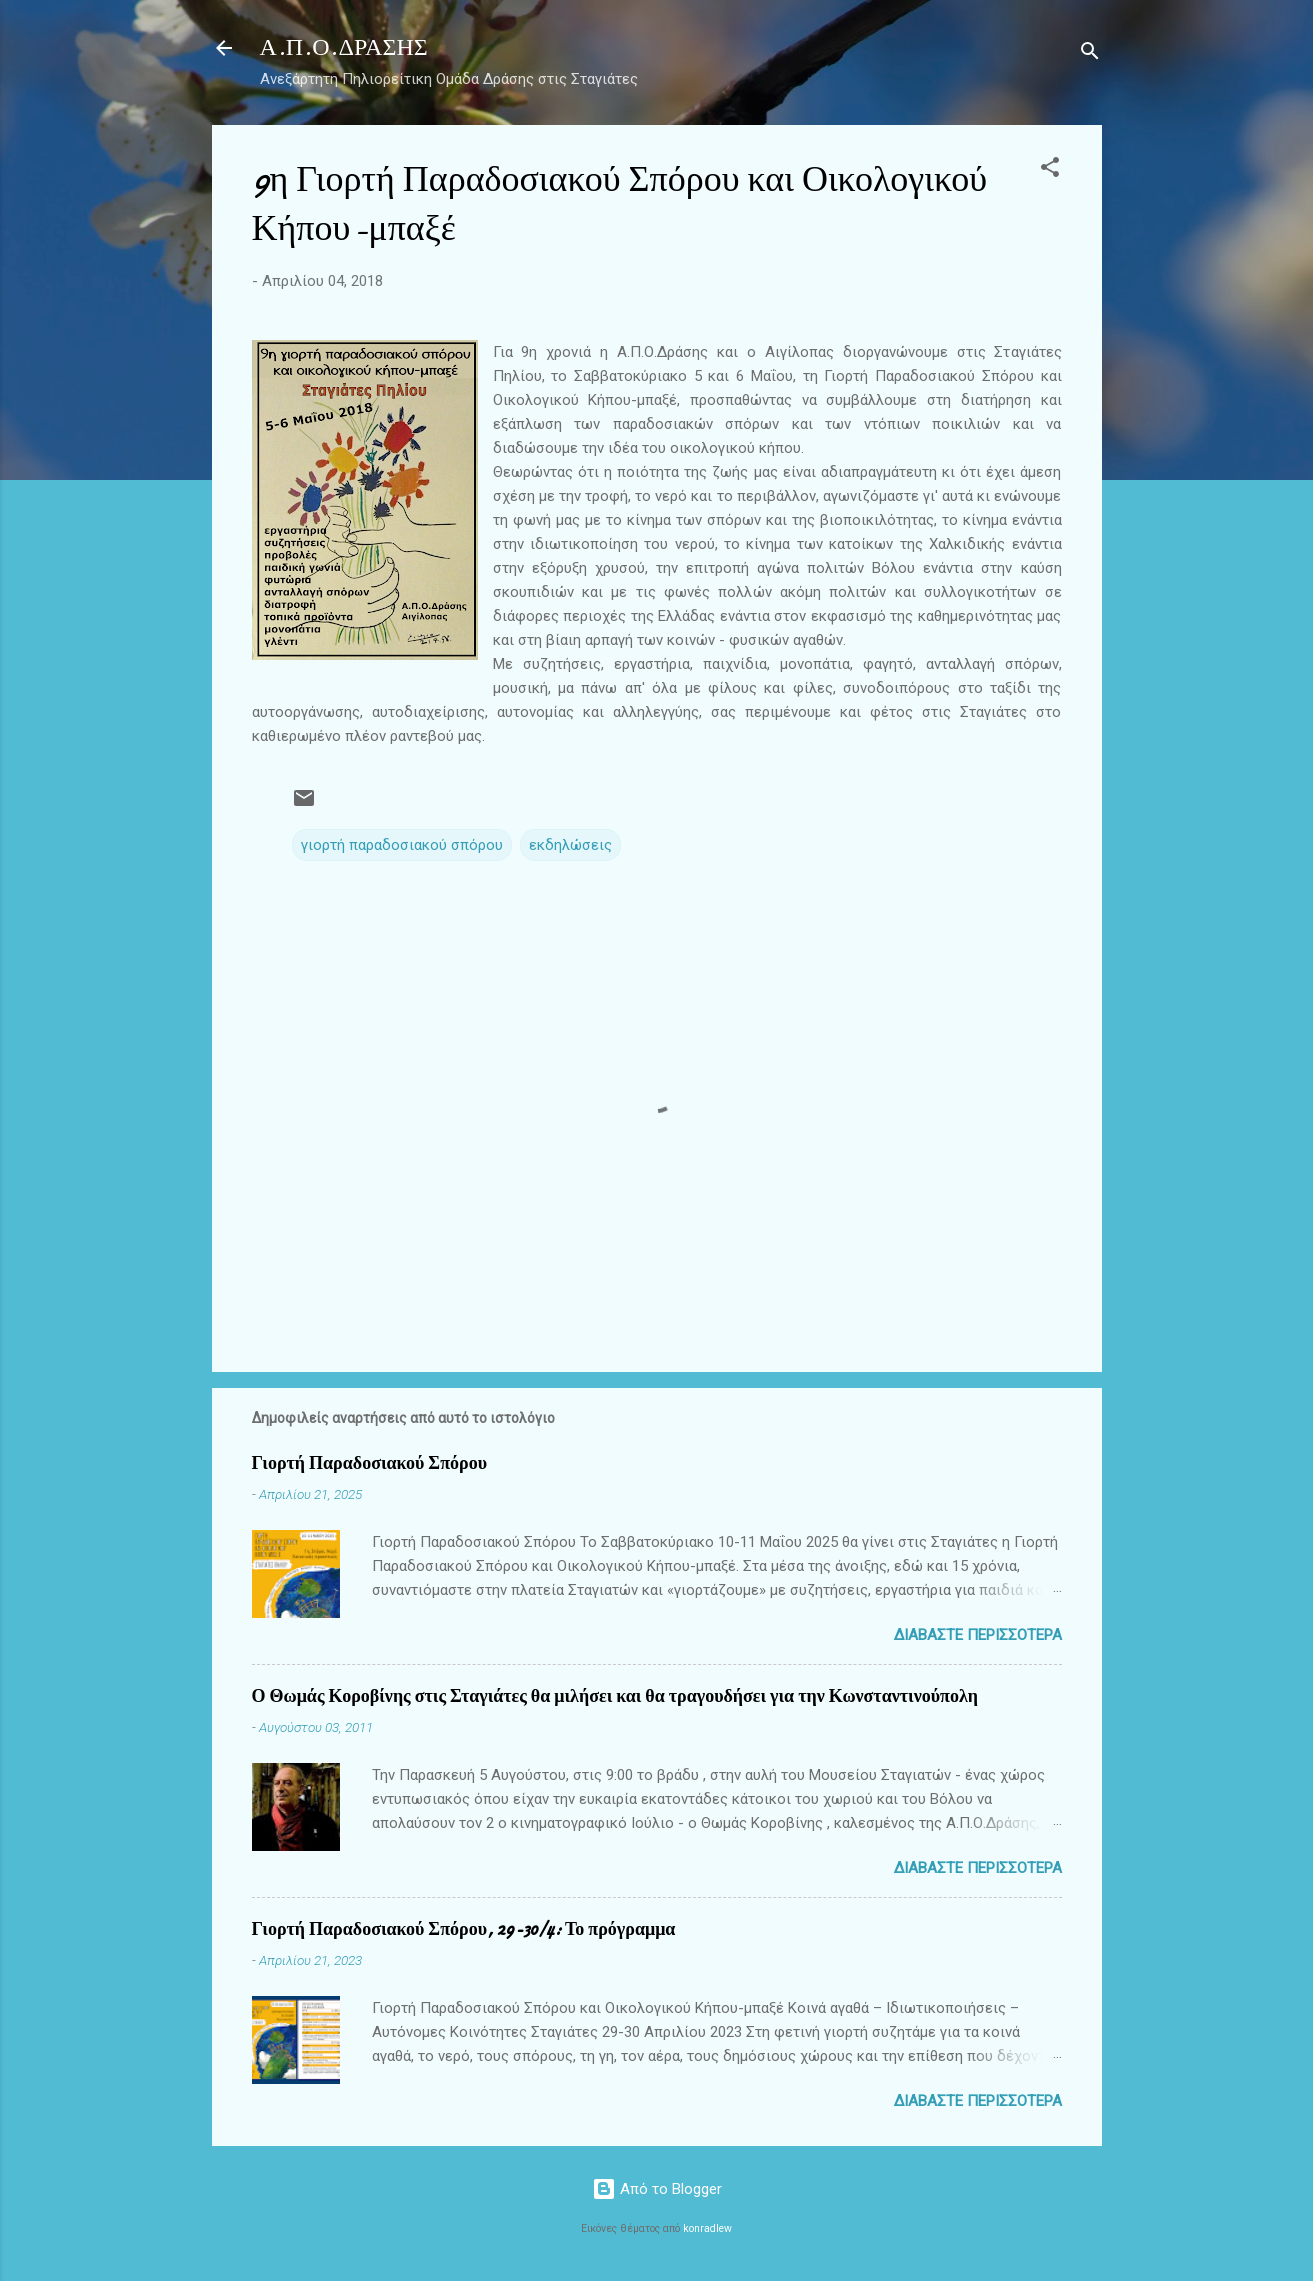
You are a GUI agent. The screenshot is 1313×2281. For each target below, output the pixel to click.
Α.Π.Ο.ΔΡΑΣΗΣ (344, 47)
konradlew (707, 2228)
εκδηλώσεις (570, 845)
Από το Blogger (657, 2189)
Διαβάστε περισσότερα (978, 1635)
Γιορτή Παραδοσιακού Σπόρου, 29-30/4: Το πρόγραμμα (464, 1929)
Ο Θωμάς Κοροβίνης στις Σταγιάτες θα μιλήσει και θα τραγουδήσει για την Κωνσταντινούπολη (615, 1696)
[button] (1050, 170)
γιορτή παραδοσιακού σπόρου (402, 845)
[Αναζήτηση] (1090, 54)
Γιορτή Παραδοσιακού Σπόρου (369, 1463)
